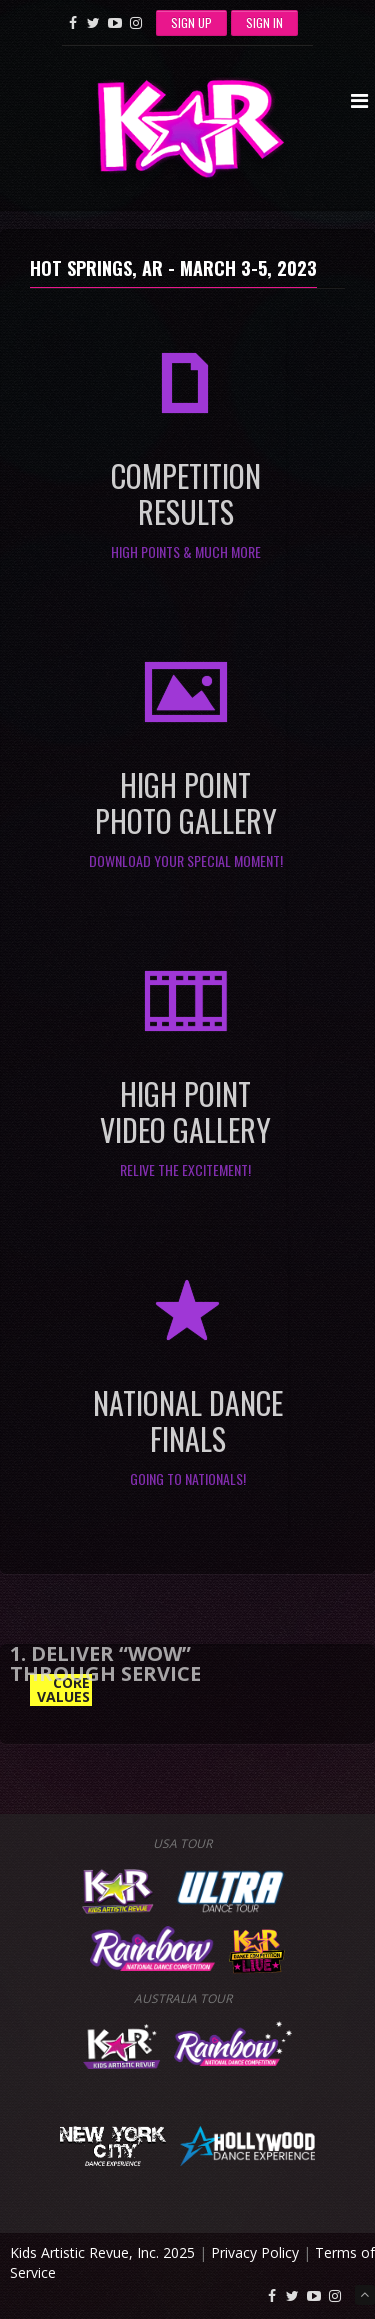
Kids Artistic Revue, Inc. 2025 (102, 2252)
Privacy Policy (255, 2252)
